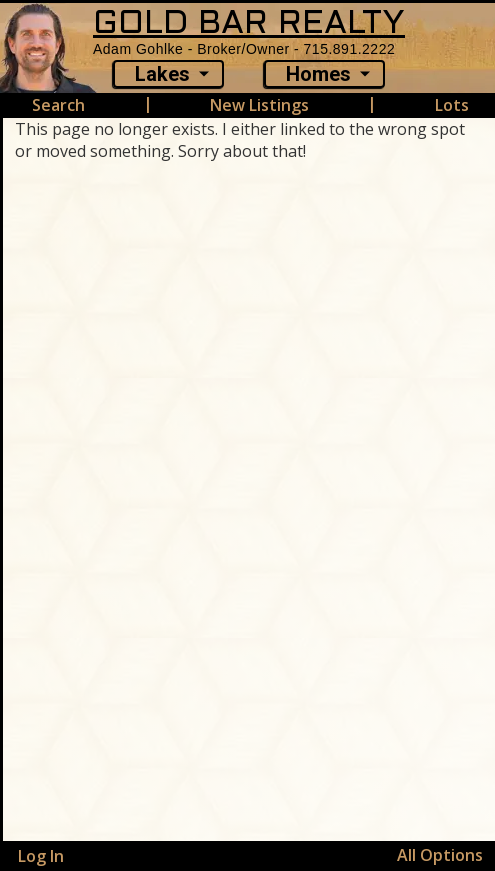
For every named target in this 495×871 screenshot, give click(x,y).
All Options (440, 855)
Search (58, 105)
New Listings (259, 105)
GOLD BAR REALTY (249, 24)
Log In (41, 856)
